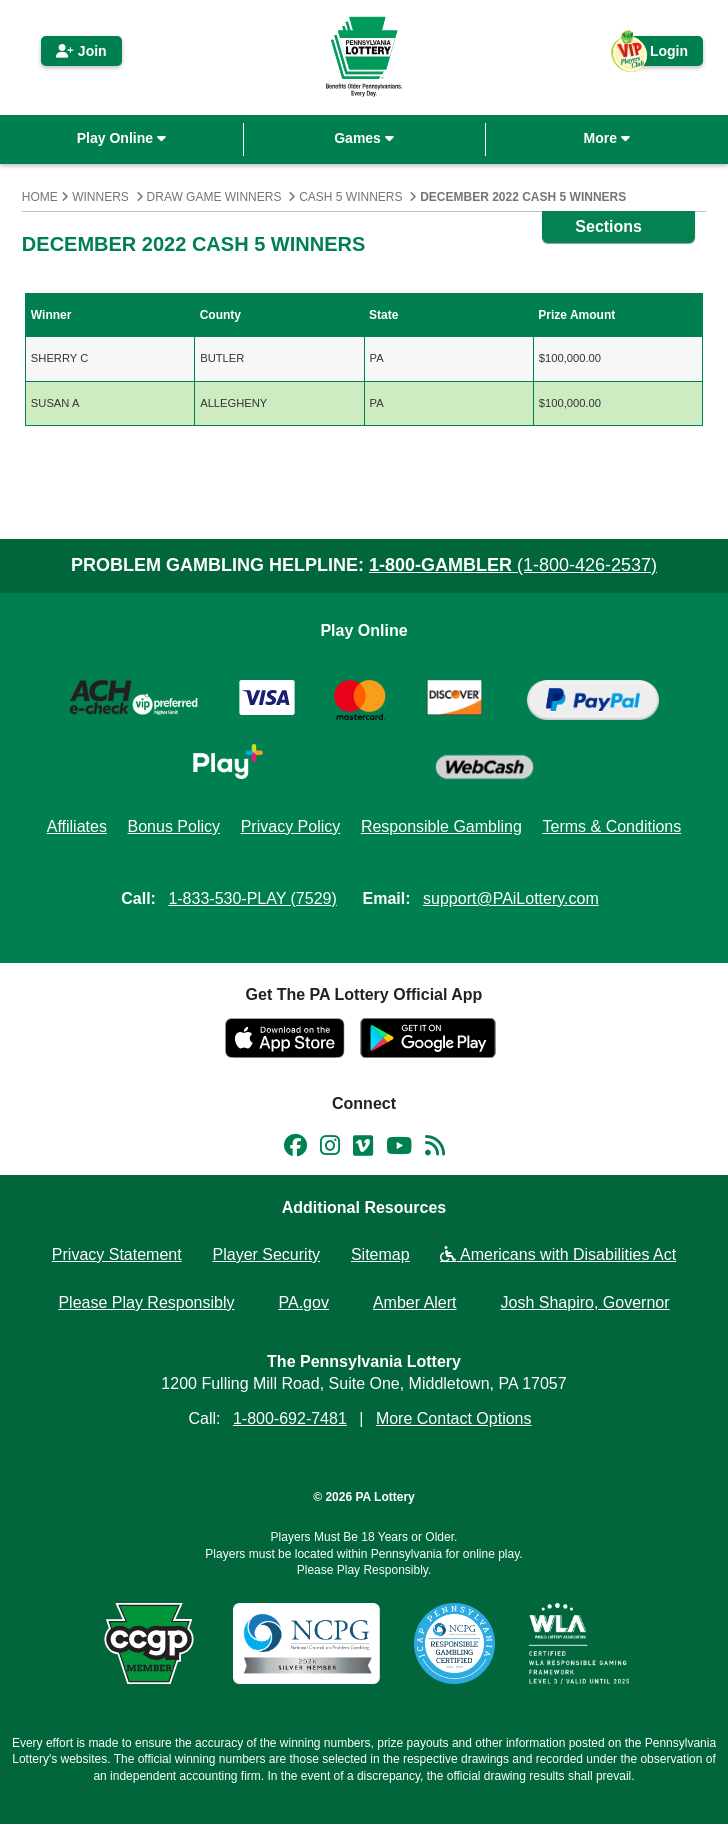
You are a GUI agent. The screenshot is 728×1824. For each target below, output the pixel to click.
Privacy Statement (117, 1254)
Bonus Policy (174, 826)
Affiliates (77, 826)
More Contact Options (454, 1418)
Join (81, 51)
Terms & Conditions (612, 826)
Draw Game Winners (214, 197)
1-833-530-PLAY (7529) (252, 898)
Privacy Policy (291, 826)
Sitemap (380, 1254)
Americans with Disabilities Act (558, 1254)
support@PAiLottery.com (511, 898)
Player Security (267, 1254)
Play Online (121, 138)
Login (659, 54)
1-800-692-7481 (290, 1418)
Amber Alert (415, 1302)
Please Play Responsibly (146, 1302)
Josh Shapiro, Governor (585, 1302)
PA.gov (304, 1302)
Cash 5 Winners (350, 197)
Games (364, 138)
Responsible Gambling (441, 826)
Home (40, 197)
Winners (100, 197)
